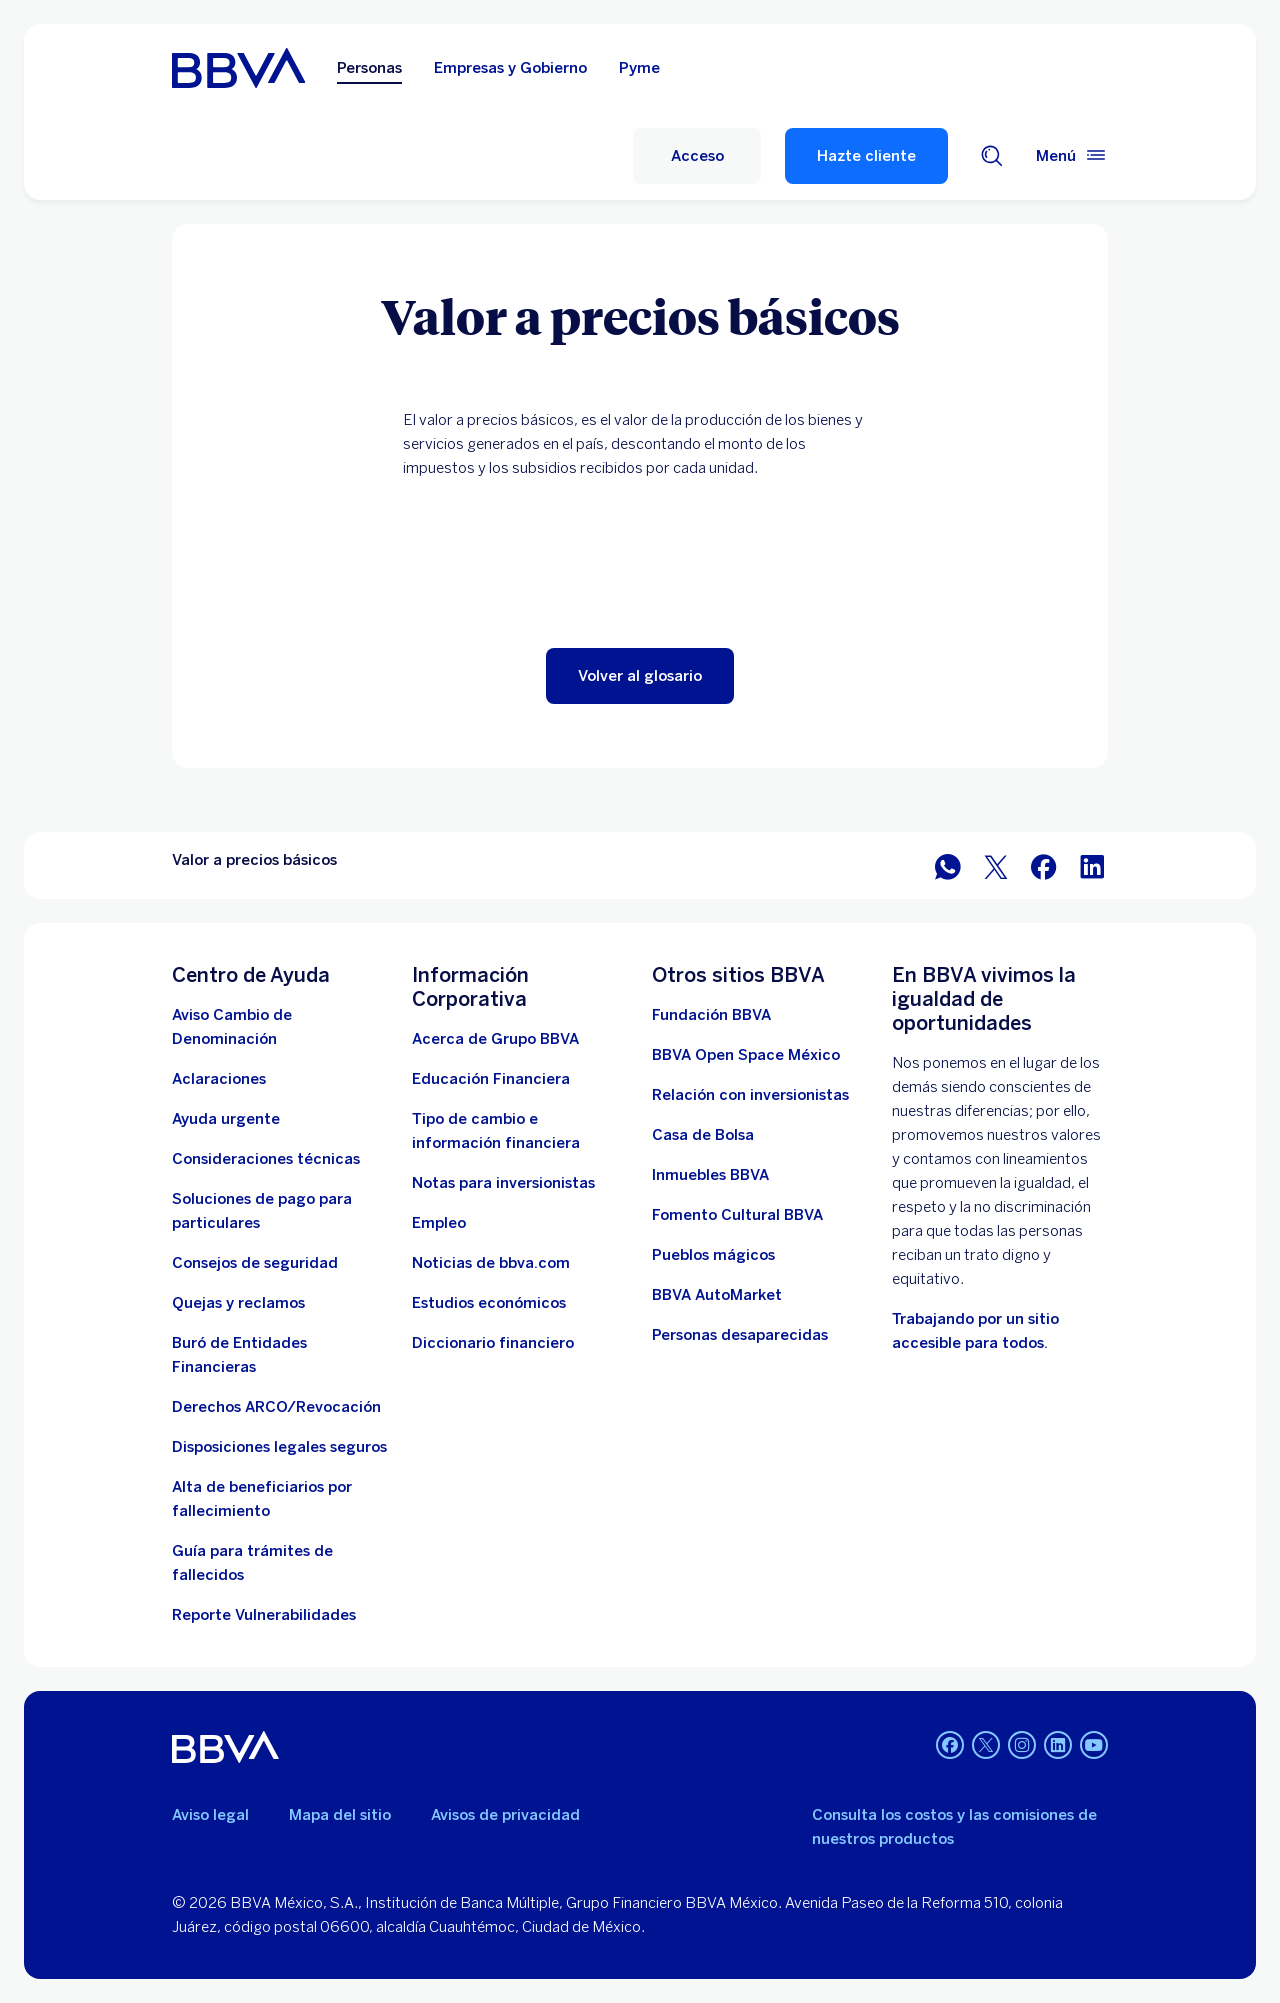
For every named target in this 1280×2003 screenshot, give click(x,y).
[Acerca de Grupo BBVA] (495, 1039)
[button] (640, 676)
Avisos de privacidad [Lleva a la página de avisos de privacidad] (505, 1815)
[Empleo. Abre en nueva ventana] (439, 1223)
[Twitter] (986, 1747)
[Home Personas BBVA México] (238, 68)
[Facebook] (950, 1747)
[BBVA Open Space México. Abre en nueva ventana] (746, 1055)
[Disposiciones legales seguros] (279, 1447)
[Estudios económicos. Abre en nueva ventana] (489, 1303)
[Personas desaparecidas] (740, 1335)
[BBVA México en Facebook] (1044, 865)
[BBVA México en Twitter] (996, 865)
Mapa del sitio (340, 1815)
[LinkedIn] (1058, 1747)
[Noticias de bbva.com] (491, 1263)
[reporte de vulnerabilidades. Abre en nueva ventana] (264, 1615)
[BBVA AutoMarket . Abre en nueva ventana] (717, 1295)
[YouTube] (1094, 1747)
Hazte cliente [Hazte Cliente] (866, 156)
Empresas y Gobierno (510, 68)
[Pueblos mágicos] (713, 1255)
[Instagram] (1022, 1747)
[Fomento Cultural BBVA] (737, 1215)
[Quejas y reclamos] (238, 1303)
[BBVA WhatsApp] (948, 865)
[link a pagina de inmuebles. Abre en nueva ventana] (710, 1175)
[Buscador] (992, 156)
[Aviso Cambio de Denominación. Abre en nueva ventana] (280, 1027)
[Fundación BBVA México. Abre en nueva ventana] (711, 1015)
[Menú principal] (1072, 156)
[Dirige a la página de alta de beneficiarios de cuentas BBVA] (280, 1499)
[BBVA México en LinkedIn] (1092, 865)
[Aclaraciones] (219, 1079)
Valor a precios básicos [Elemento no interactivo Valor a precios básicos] (254, 860)
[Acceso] (697, 156)
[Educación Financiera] (491, 1079)
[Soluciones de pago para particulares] (280, 1211)
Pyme (639, 68)
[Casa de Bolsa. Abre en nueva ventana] (703, 1135)
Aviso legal (210, 1815)
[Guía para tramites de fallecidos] (280, 1563)
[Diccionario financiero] (493, 1343)
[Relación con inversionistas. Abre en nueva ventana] (750, 1095)
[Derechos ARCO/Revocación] (276, 1407)
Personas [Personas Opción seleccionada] (369, 68)
